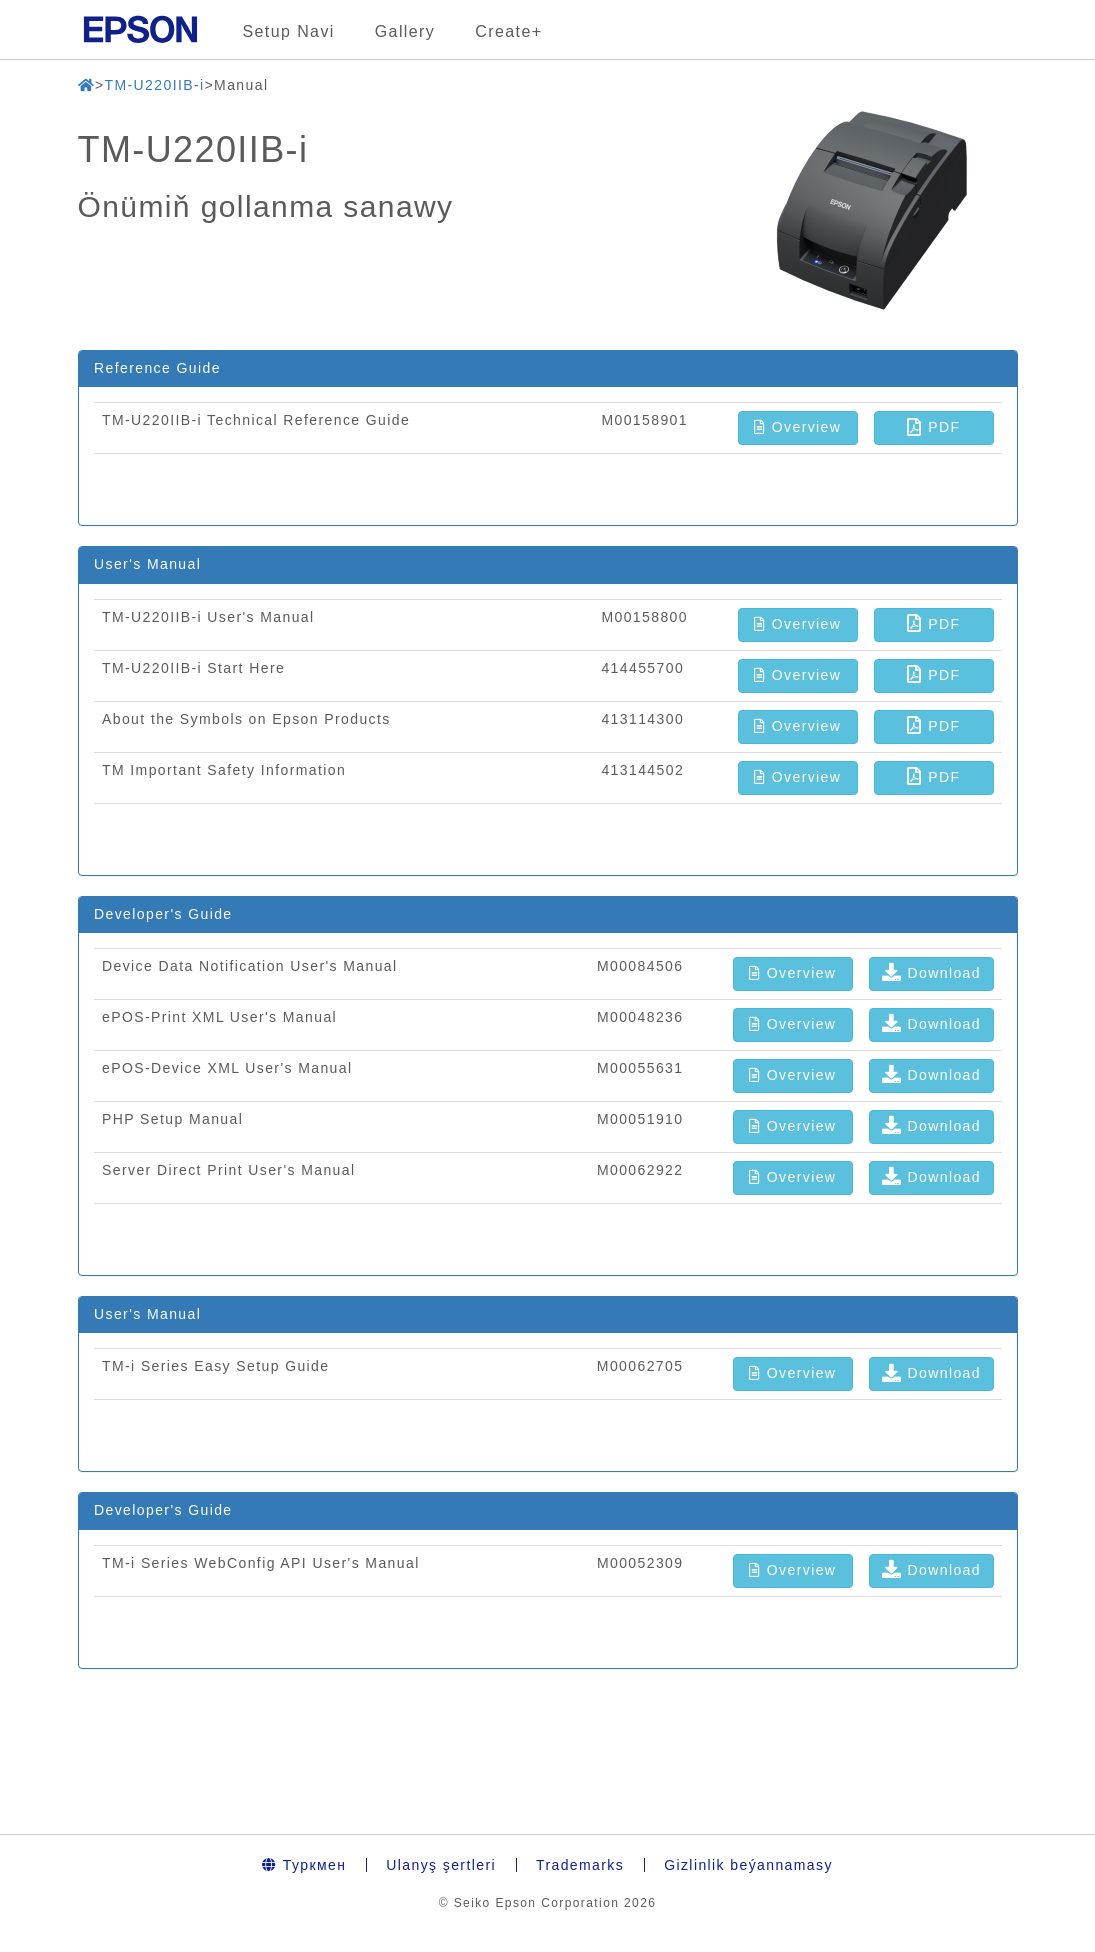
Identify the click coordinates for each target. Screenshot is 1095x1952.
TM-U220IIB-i (154, 85)
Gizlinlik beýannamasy (748, 1865)
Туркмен (304, 1865)
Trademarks (580, 1865)
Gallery (405, 31)
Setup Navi (289, 31)
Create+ (508, 31)
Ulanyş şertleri (441, 1865)
